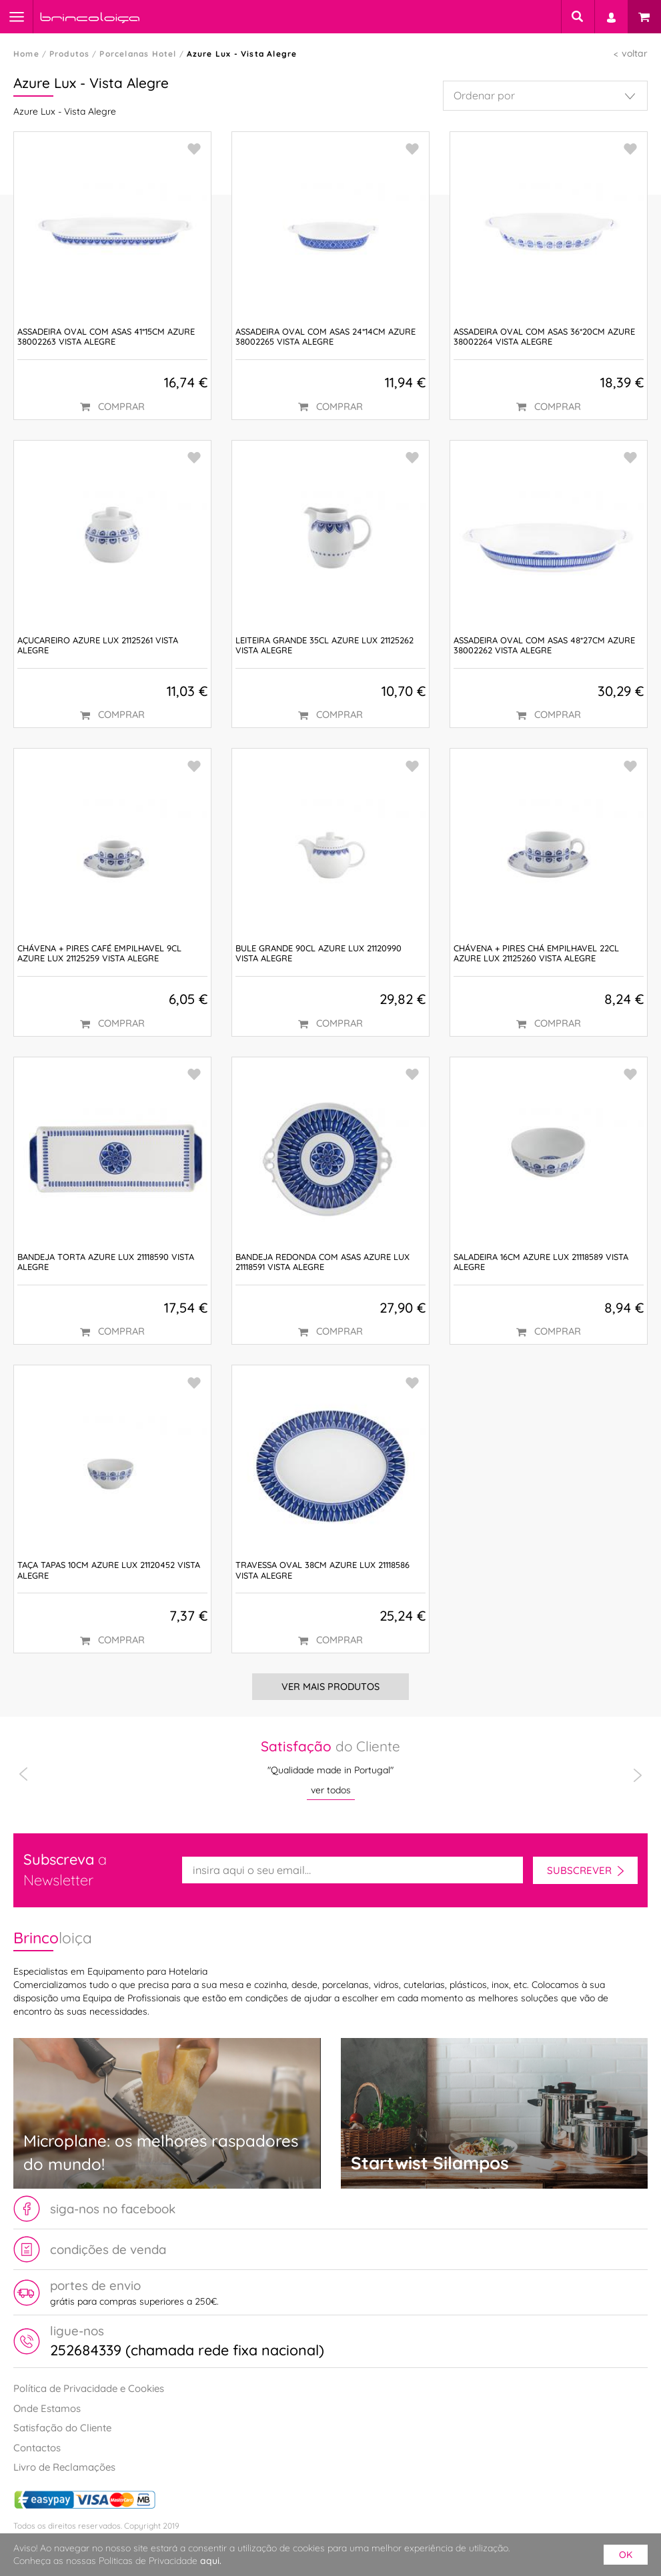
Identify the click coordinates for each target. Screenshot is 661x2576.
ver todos (331, 1790)
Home (26, 54)
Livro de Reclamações (64, 2467)
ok (625, 2555)
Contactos (37, 2447)
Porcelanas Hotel (137, 54)
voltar (635, 53)
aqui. (210, 2561)
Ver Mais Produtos (330, 1687)
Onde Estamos (47, 2408)
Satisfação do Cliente (62, 2427)
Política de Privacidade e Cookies (88, 2388)
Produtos (69, 54)
